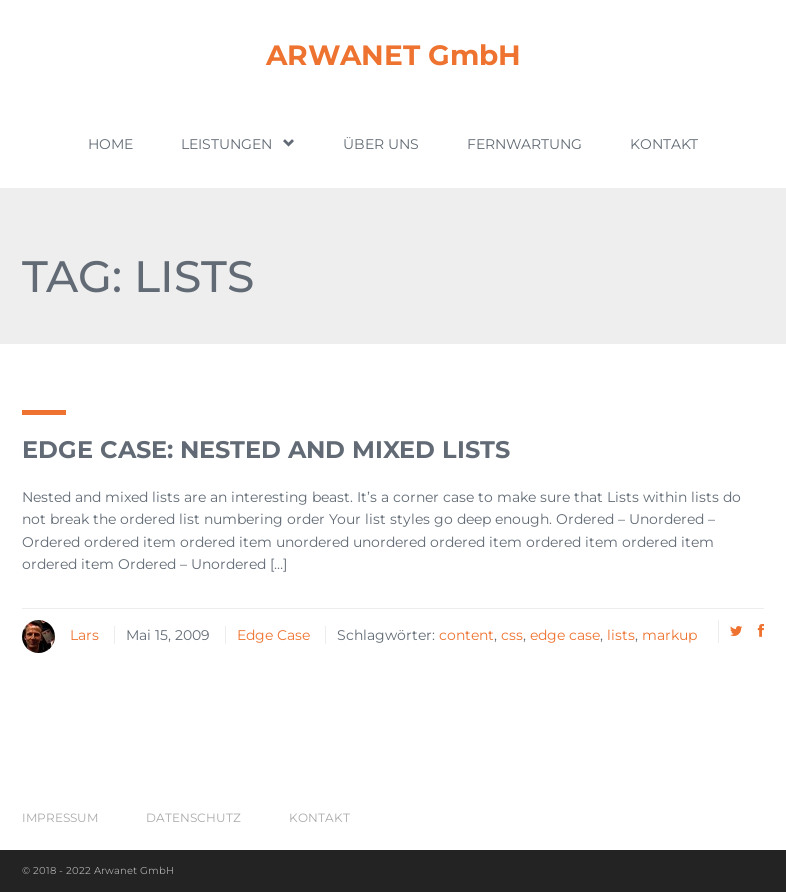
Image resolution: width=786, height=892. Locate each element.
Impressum (60, 817)
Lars (84, 635)
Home (110, 144)
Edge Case (273, 635)
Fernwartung (524, 144)
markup (669, 635)
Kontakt (664, 144)
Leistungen (238, 143)
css (512, 635)
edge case (565, 635)
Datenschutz (193, 817)
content (466, 635)
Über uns (381, 144)
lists (621, 635)
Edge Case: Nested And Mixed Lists (266, 449)
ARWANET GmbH (393, 55)
